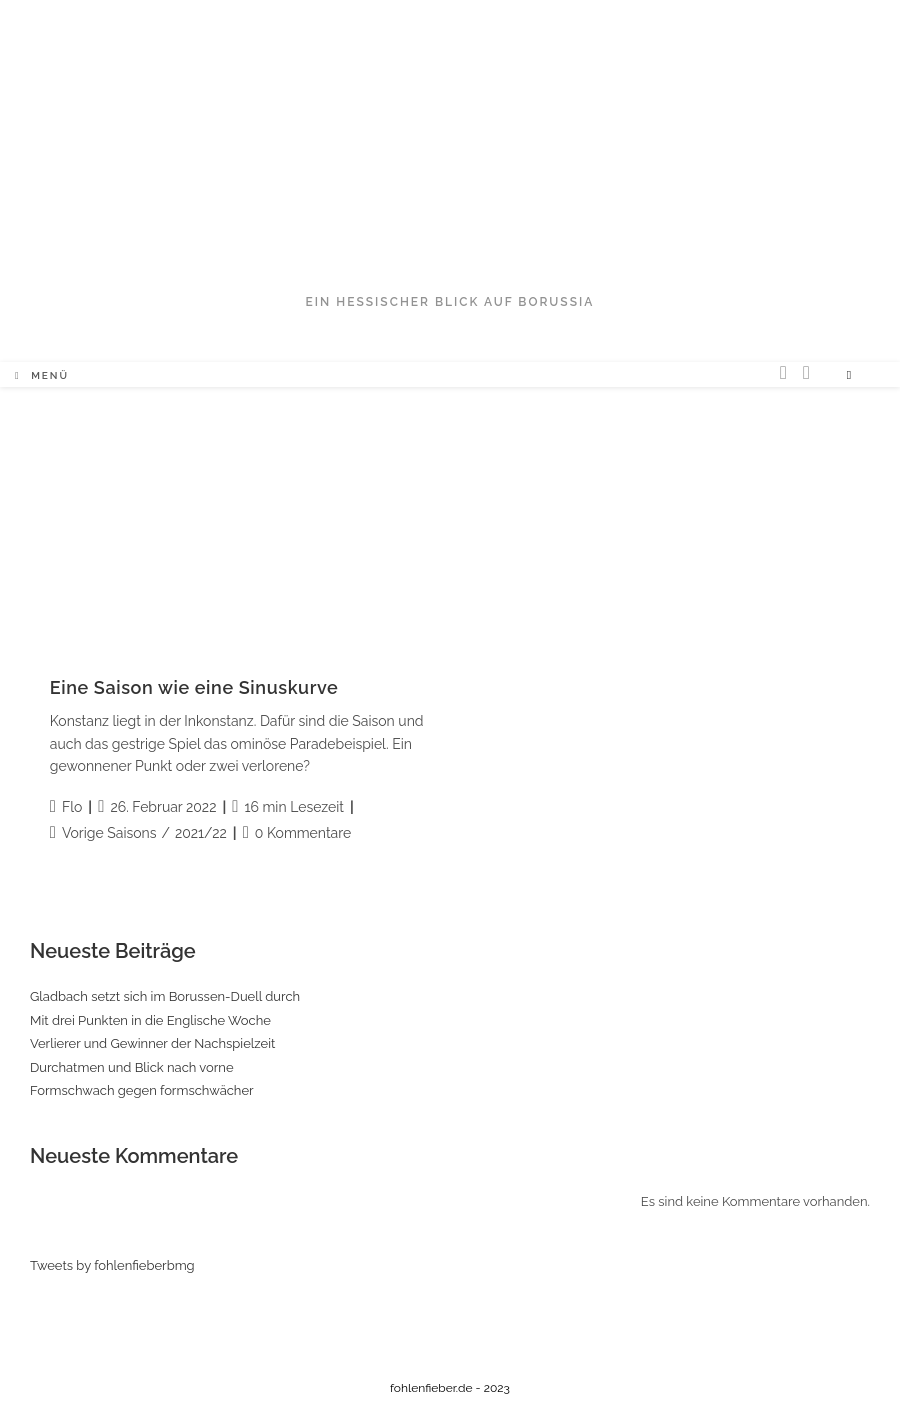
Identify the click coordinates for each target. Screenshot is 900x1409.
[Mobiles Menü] (42, 376)
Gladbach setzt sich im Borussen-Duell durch (165, 996)
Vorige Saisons (109, 833)
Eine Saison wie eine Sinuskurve (194, 687)
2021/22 (201, 833)
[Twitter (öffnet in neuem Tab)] (783, 372)
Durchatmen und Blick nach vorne (132, 1067)
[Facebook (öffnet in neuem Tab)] (806, 372)
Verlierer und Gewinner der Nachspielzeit (152, 1043)
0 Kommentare (303, 833)
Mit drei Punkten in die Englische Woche (150, 1020)
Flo (72, 807)
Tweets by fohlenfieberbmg (112, 1265)
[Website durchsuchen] (849, 376)
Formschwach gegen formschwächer (142, 1090)
